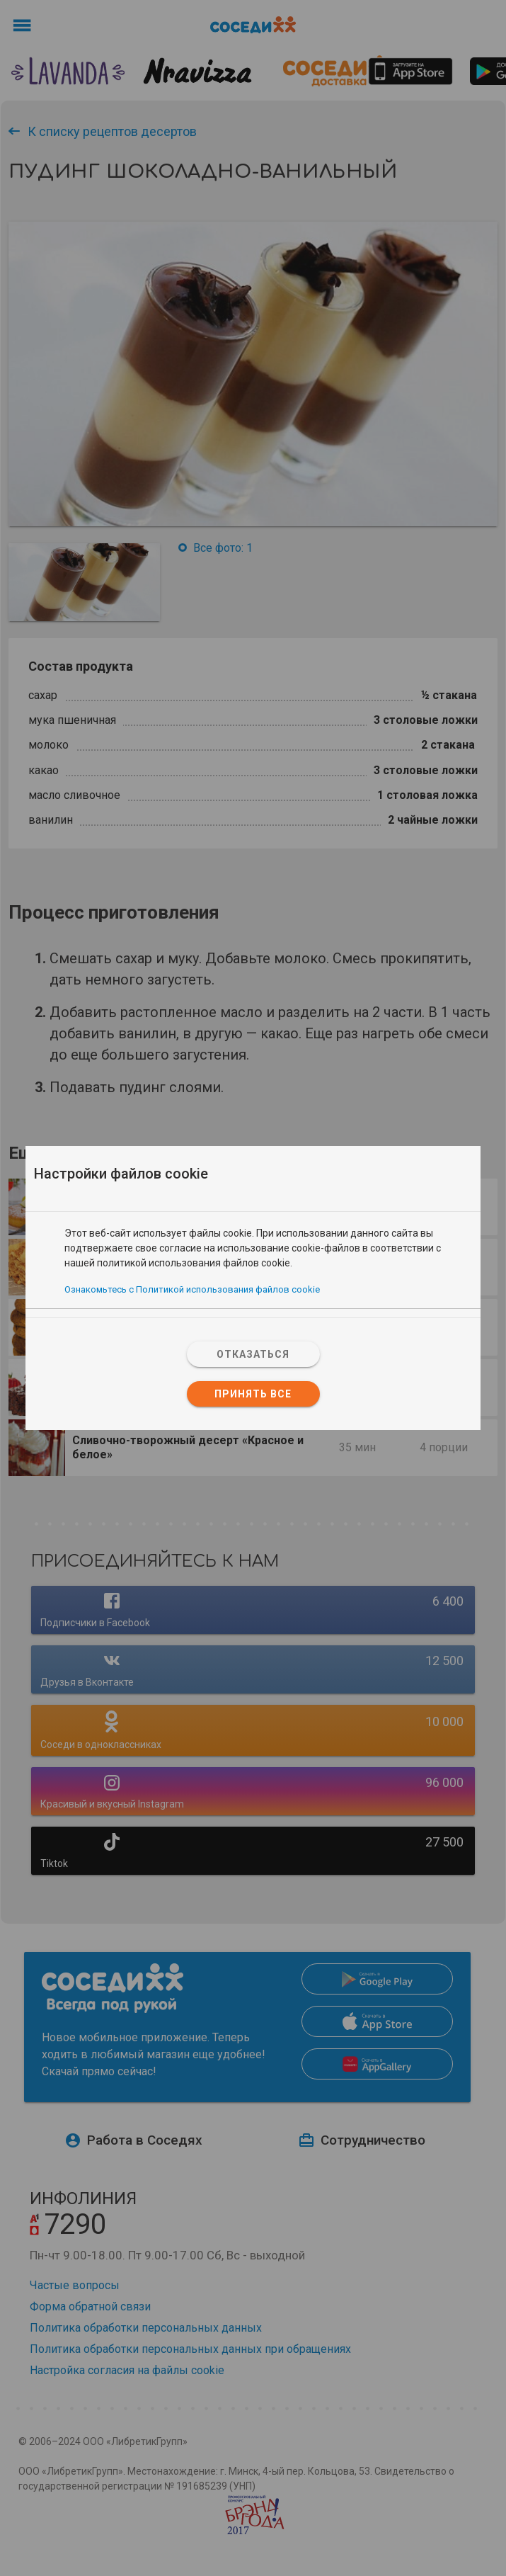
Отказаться (253, 1354)
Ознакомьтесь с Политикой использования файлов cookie (192, 1289)
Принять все (253, 1394)
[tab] (253, 1218)
